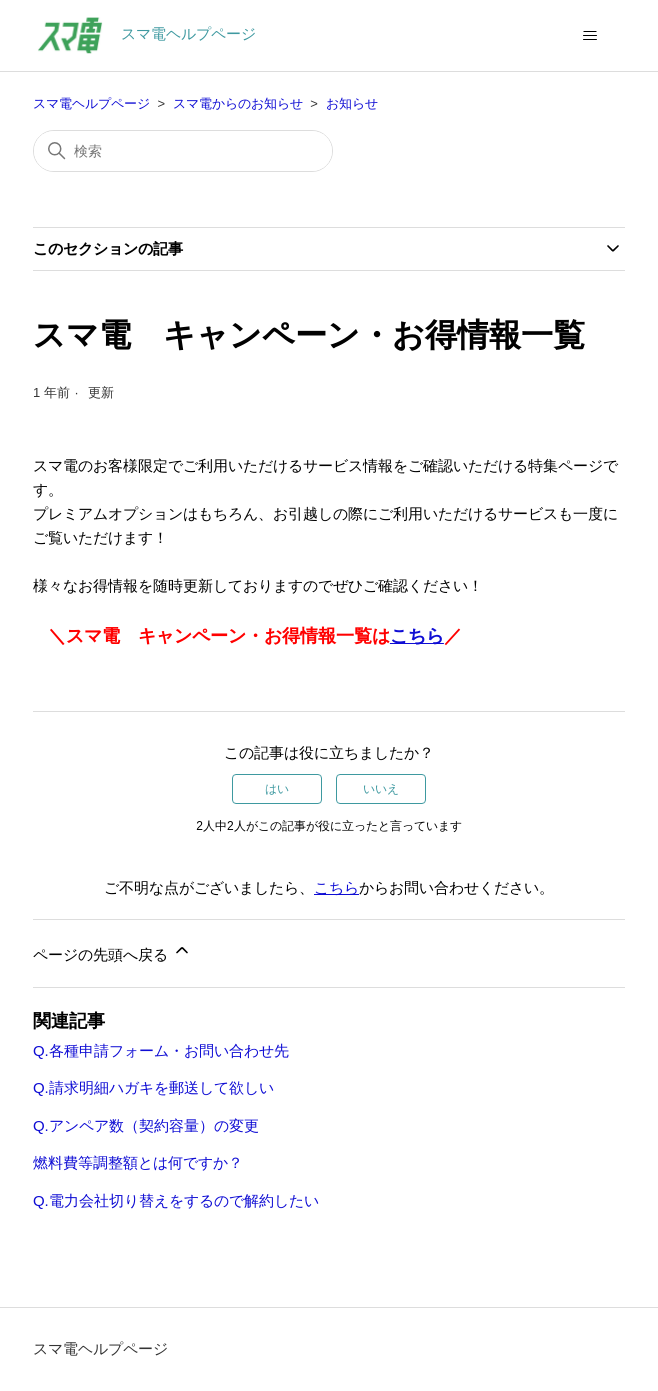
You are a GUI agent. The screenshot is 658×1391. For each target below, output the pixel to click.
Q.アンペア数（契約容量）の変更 (146, 1125)
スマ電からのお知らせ (238, 103)
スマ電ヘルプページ (91, 103)
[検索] (183, 151)
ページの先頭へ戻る (112, 951)
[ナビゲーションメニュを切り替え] (589, 36)
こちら (417, 636)
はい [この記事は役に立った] (277, 789)
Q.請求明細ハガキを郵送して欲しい (153, 1087)
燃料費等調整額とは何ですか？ (138, 1162)
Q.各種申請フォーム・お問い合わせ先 (161, 1050)
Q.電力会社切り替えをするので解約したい (176, 1200)
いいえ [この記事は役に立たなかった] (381, 789)
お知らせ (352, 103)
